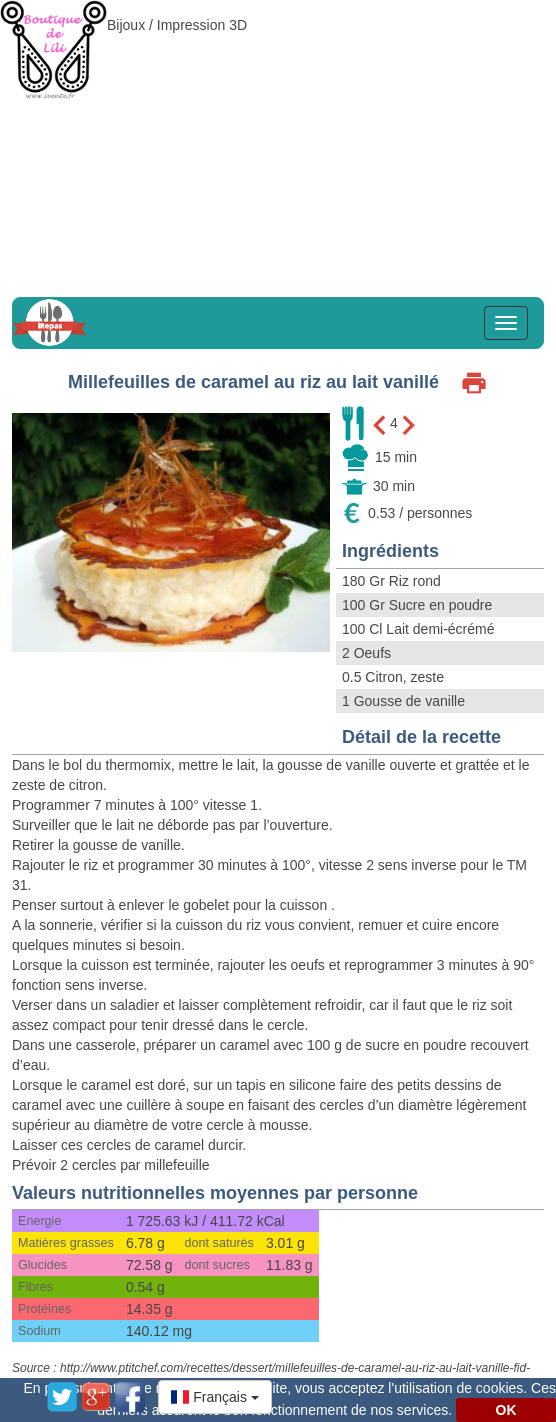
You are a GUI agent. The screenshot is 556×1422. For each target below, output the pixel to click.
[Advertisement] (278, 140)
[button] (215, 1397)
